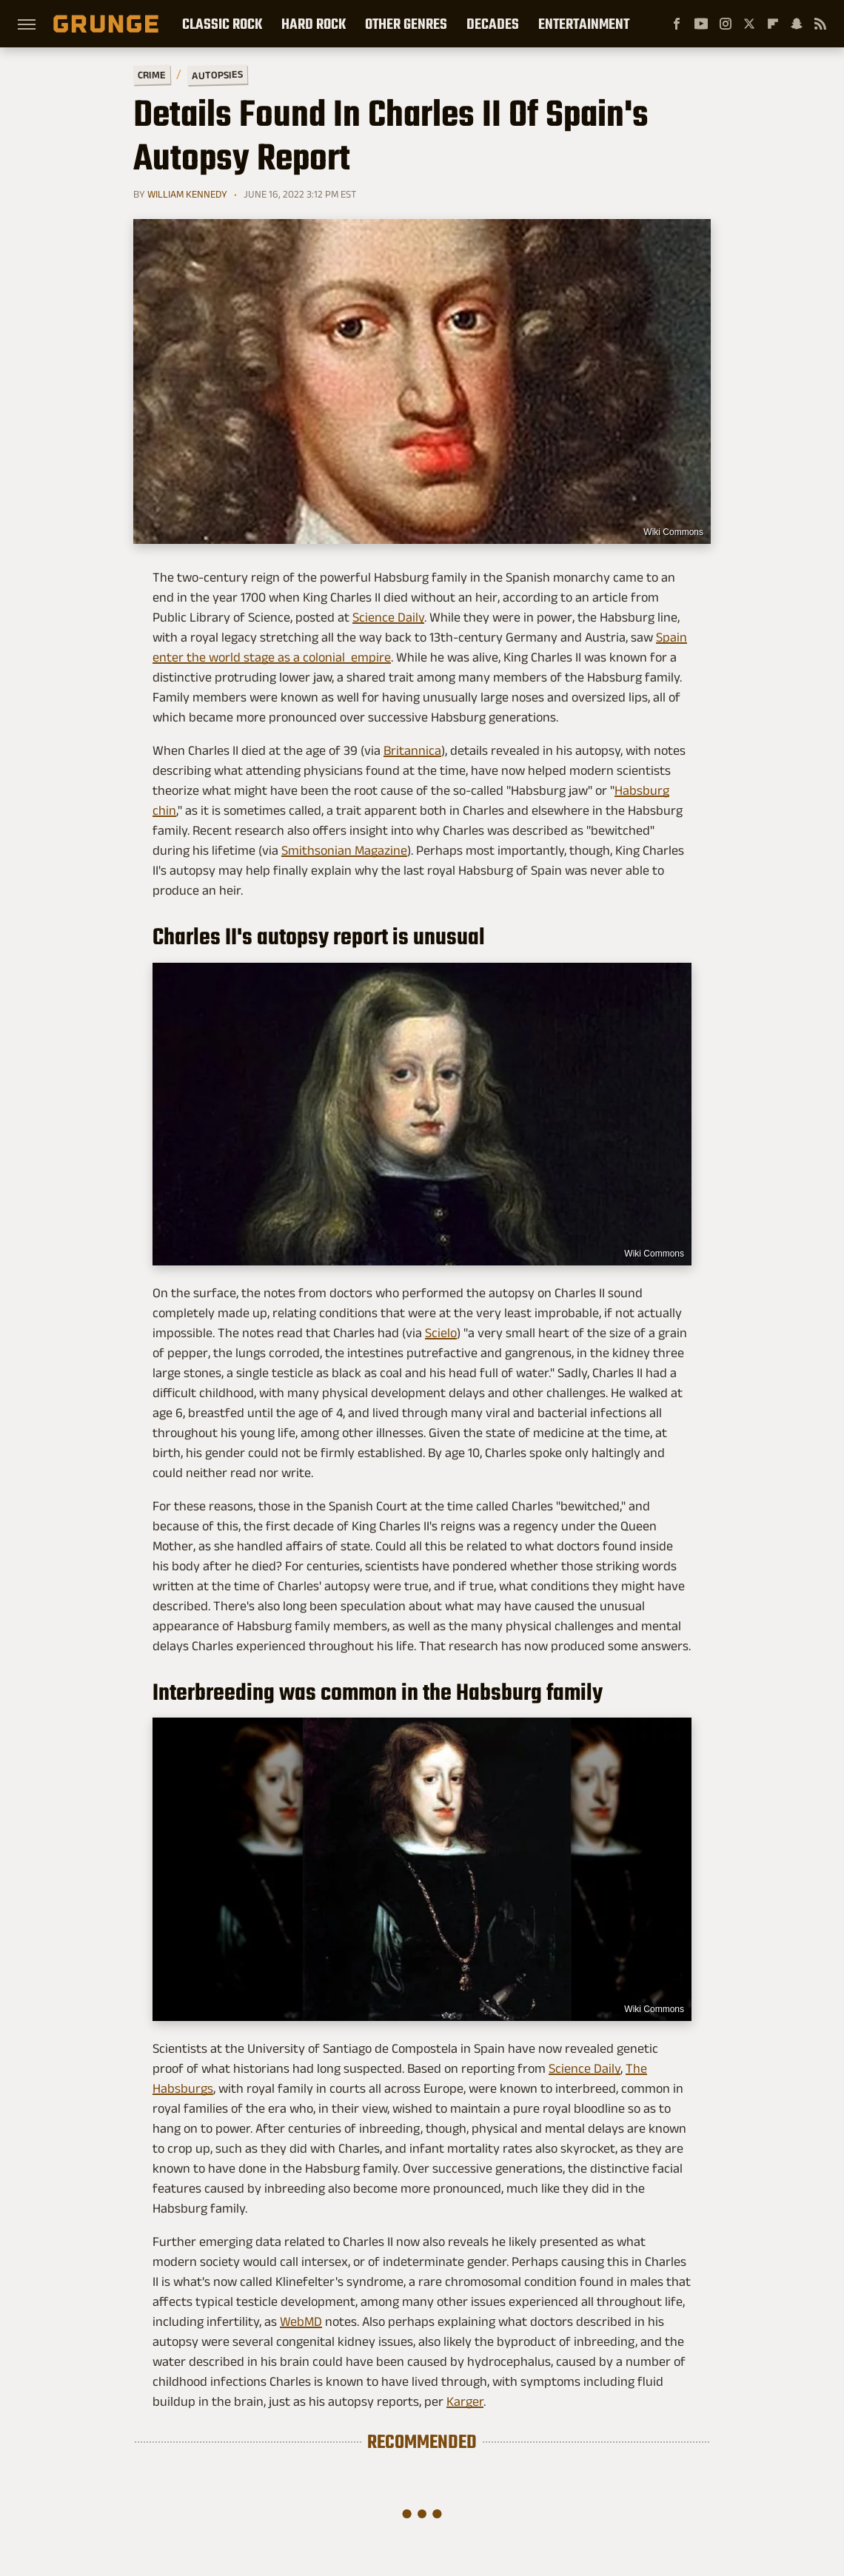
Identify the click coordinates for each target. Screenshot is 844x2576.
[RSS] (820, 24)
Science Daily (388, 617)
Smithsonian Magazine (344, 850)
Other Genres (406, 23)
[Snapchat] (797, 24)
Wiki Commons (673, 532)
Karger (464, 2401)
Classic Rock (222, 23)
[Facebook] (677, 24)
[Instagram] (725, 24)
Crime (152, 75)
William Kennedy (187, 194)
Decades (492, 23)
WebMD (301, 2321)
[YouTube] (701, 24)
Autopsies (217, 74)
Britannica (412, 750)
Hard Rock (313, 23)
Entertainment (583, 23)
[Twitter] (749, 24)
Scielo (441, 1332)
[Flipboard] (773, 24)
